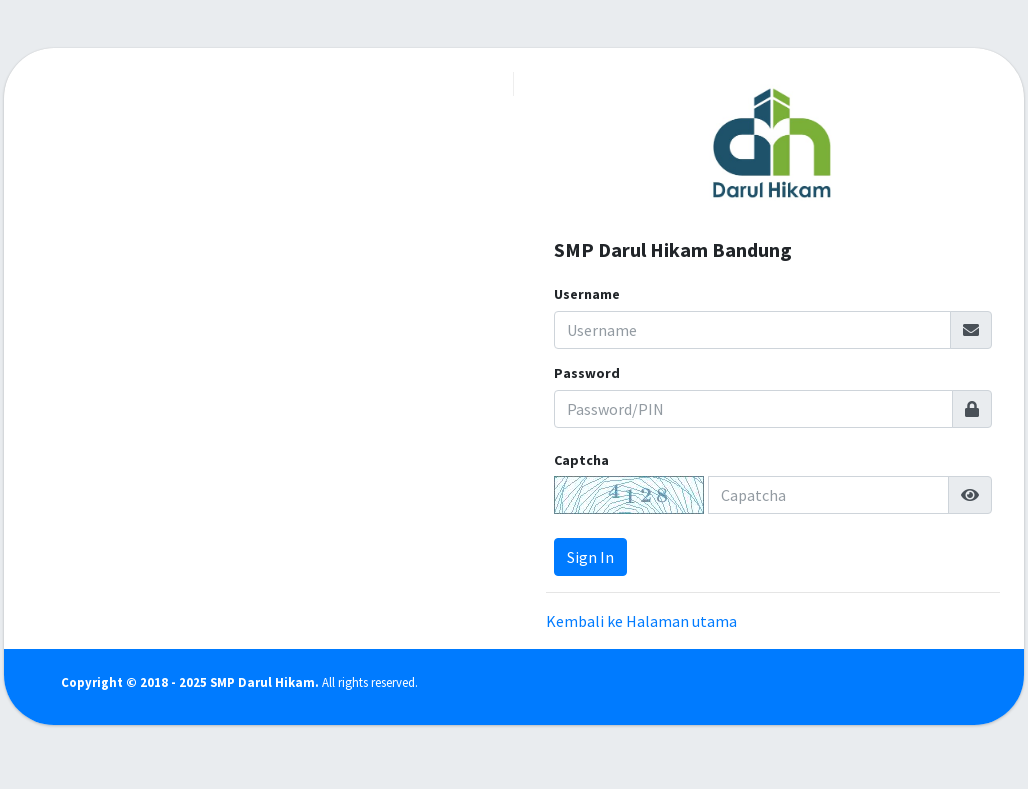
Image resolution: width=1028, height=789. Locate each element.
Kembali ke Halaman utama (641, 621)
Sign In (590, 557)
